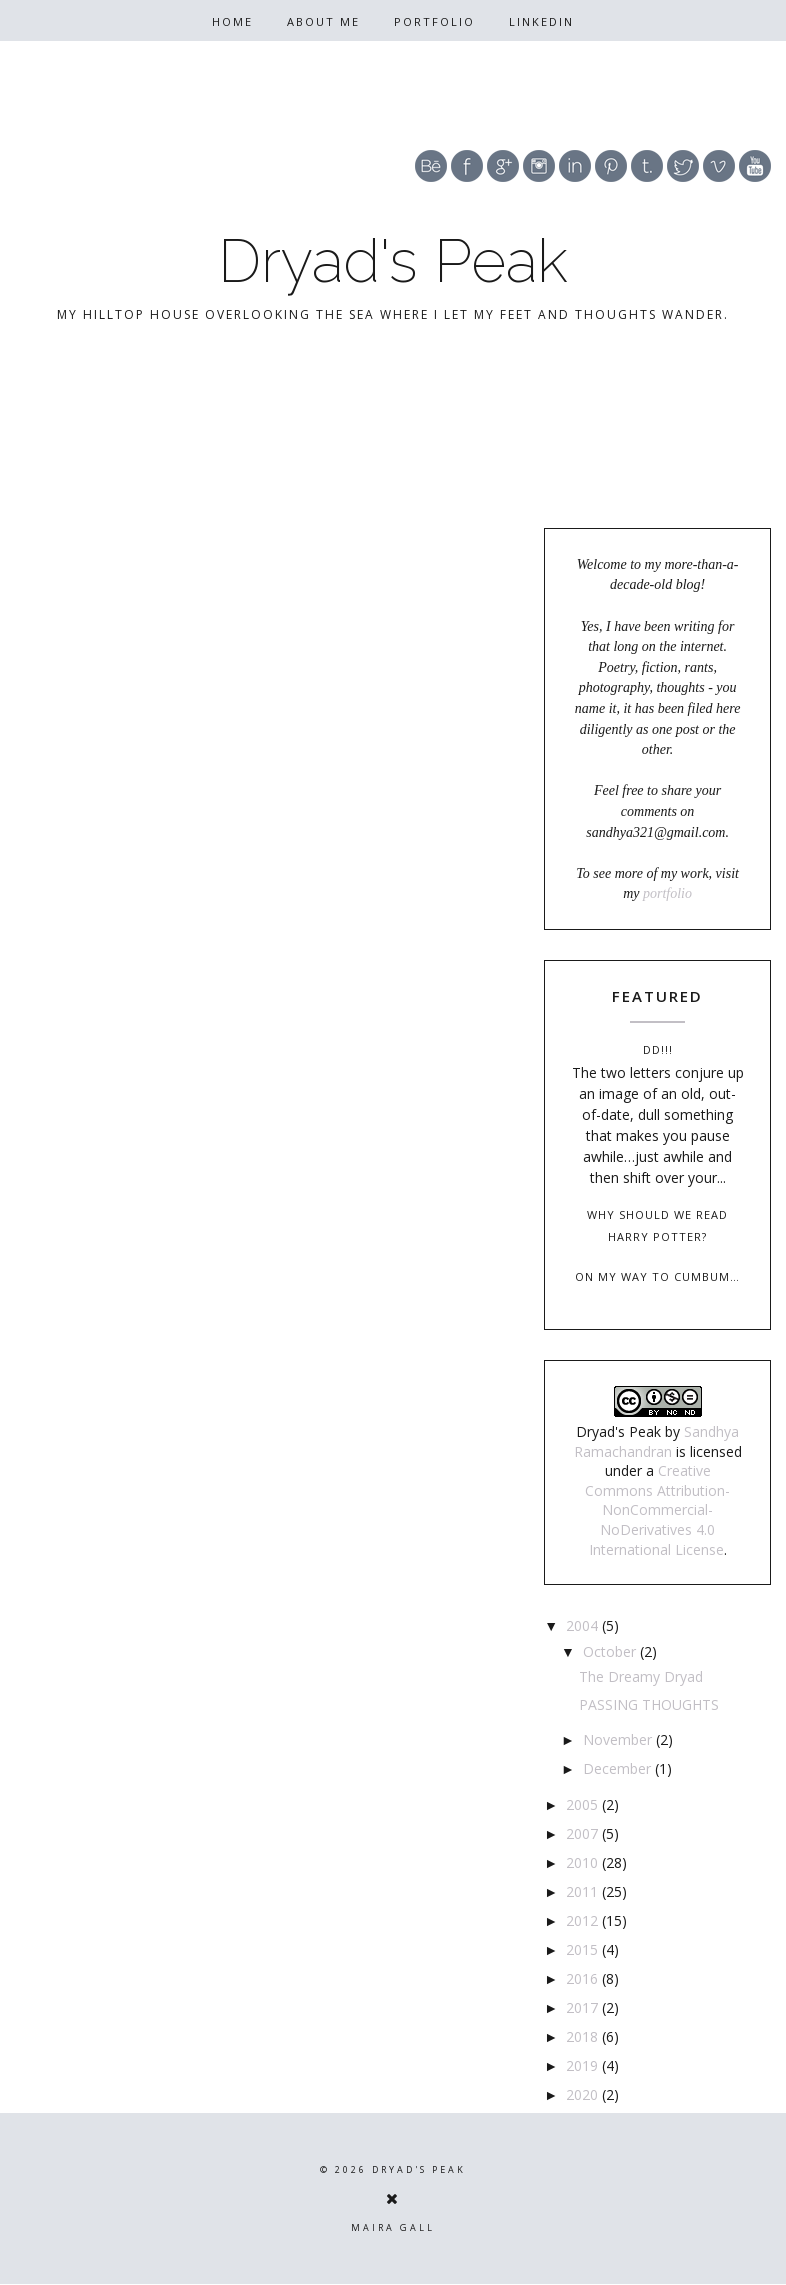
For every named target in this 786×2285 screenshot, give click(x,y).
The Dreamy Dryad (641, 1676)
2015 (584, 1949)
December (619, 1768)
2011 (584, 1891)
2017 (584, 2007)
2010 (584, 1862)
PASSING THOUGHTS (649, 1704)
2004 (584, 1625)
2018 (584, 2036)
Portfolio (434, 21)
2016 (584, 1978)
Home (232, 21)
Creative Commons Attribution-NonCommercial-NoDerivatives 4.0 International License (657, 1509)
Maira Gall (393, 2227)
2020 (584, 2094)
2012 (584, 1920)
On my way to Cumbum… (657, 1276)
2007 (584, 1833)
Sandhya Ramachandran (657, 1441)
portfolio (667, 893)
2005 (584, 1804)
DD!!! (658, 1049)
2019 (584, 2065)
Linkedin (541, 21)
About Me (323, 21)
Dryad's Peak (393, 261)
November (619, 1739)
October (611, 1651)
